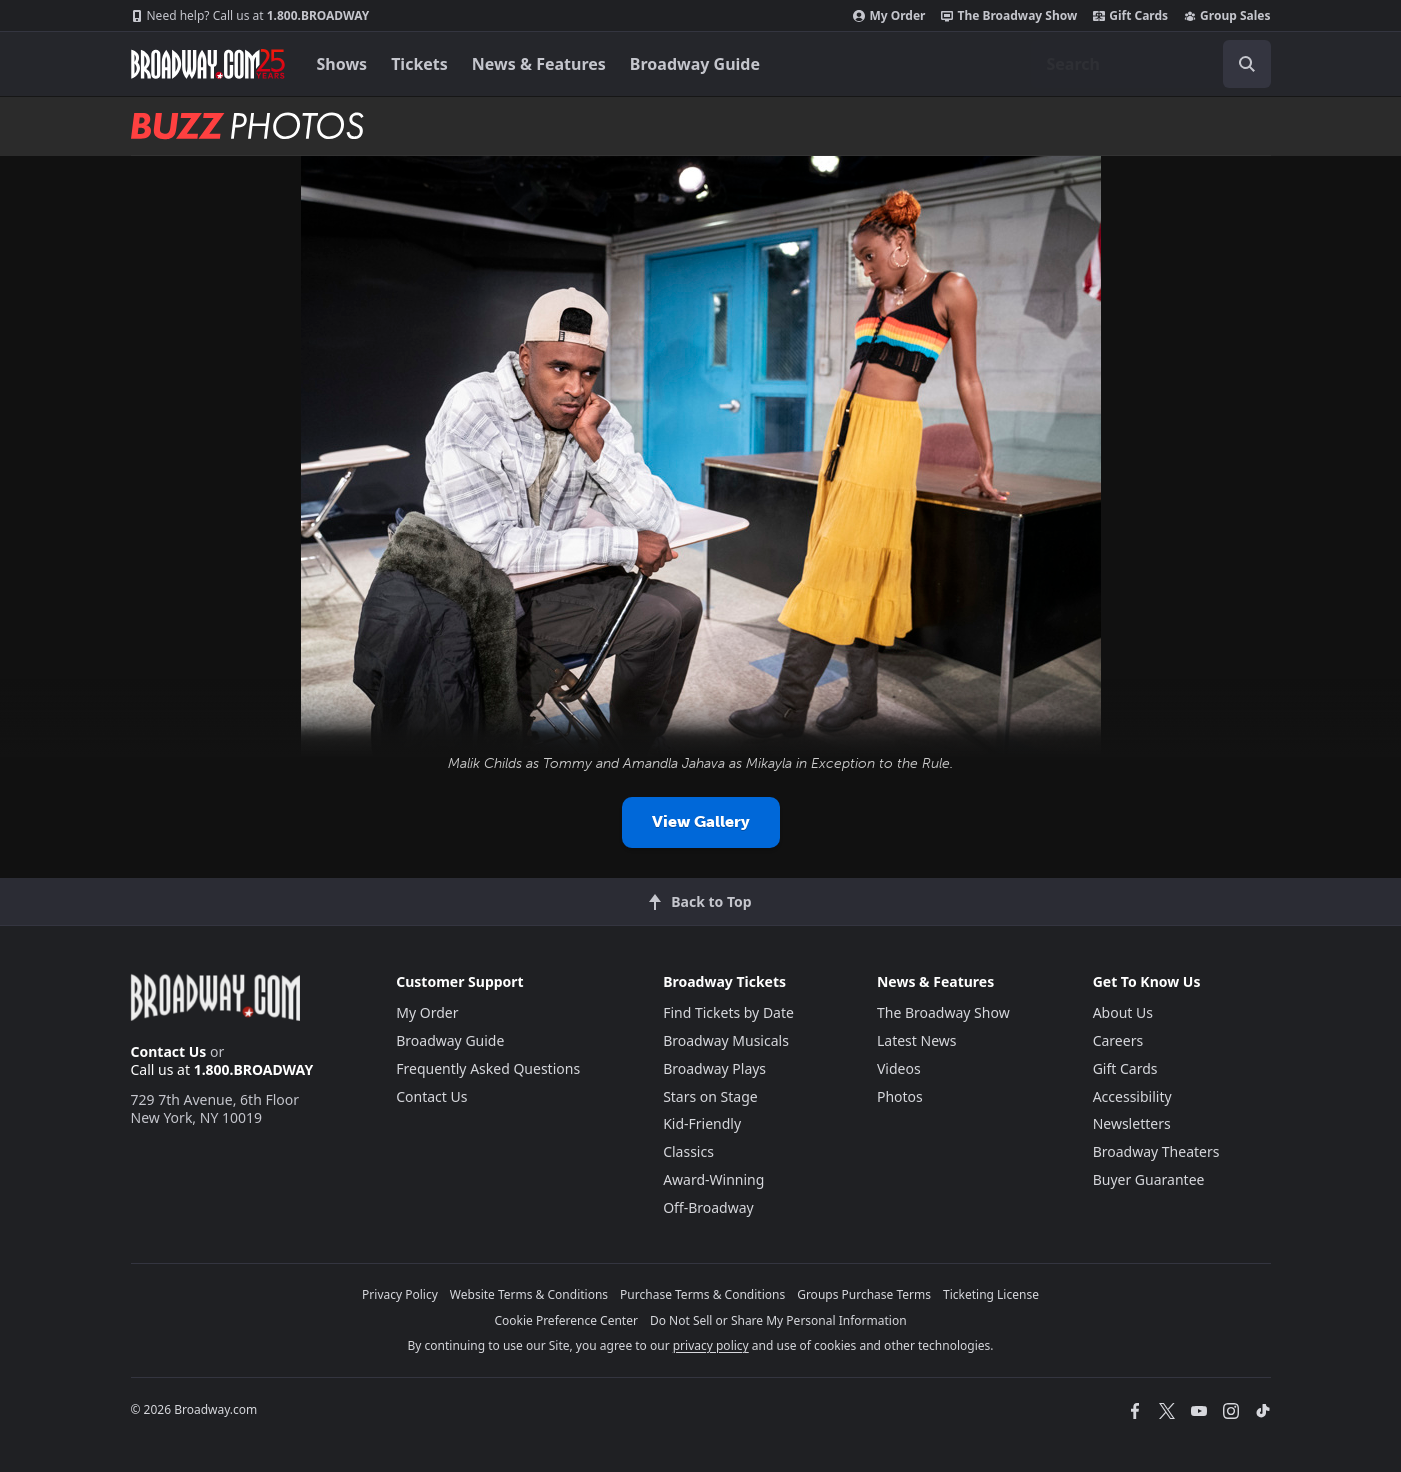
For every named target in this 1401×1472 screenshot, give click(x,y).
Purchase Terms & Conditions (702, 1294)
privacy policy (711, 1345)
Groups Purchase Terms (864, 1294)
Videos (899, 1068)
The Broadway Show (1009, 16)
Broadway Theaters (1156, 1151)
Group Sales (1227, 16)
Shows (342, 64)
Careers (1118, 1040)
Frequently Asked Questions (488, 1068)
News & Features (539, 64)
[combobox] (1151, 64)
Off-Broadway (708, 1207)
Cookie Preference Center (566, 1320)
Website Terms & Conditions (529, 1294)
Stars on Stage (710, 1096)
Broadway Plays (714, 1068)
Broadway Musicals (726, 1040)
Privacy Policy (400, 1294)
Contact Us (169, 1051)
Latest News (917, 1040)
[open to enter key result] (1247, 64)
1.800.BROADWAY (250, 16)
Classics (688, 1151)
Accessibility (1132, 1096)
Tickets (419, 64)
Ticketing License (991, 1294)
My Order (889, 16)
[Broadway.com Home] (208, 64)
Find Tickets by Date (728, 1012)
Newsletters (1132, 1123)
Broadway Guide (695, 64)
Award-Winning (713, 1179)
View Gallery (701, 821)
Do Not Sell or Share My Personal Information (778, 1320)
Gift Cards (1130, 16)
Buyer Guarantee (1149, 1179)
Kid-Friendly (702, 1123)
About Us (1123, 1012)
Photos (900, 1096)
